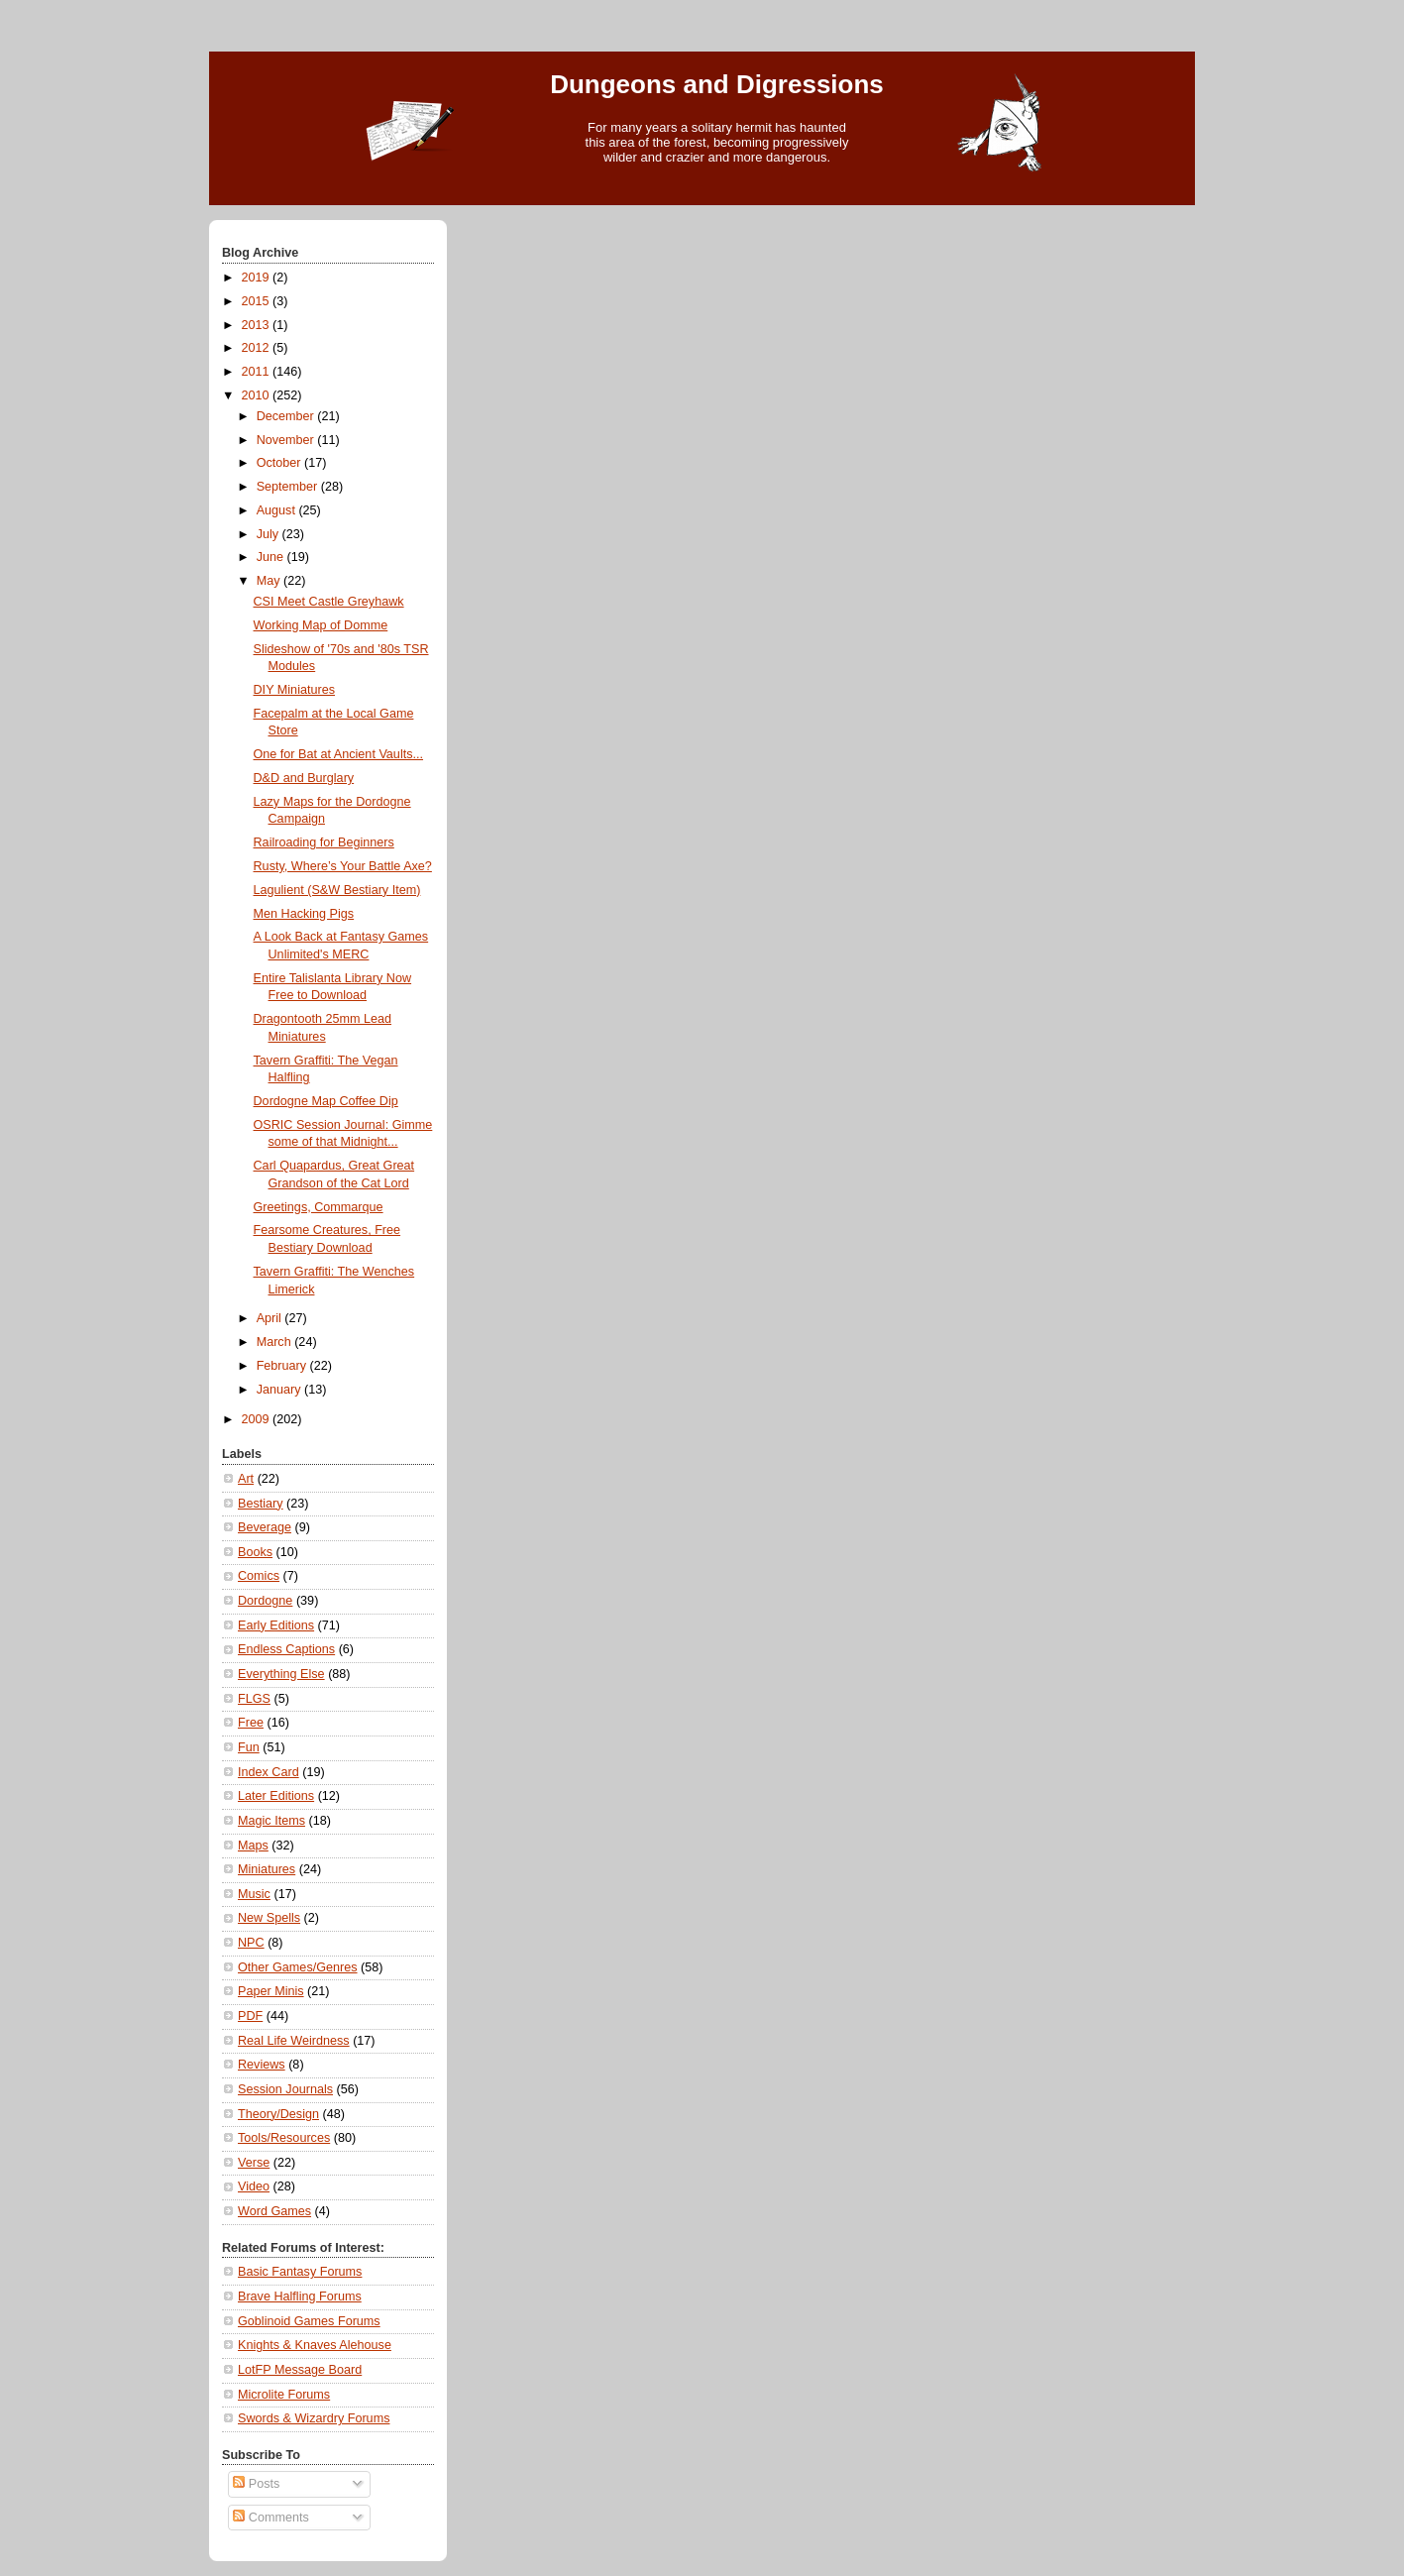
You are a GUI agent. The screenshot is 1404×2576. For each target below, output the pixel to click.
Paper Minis (271, 1991)
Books (255, 1552)
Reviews (261, 2065)
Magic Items (271, 1821)
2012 (257, 348)
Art (246, 1479)
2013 (257, 325)
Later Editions (276, 1796)
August (278, 510)
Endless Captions (286, 1649)
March (276, 1342)
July (269, 534)
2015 (257, 301)
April (271, 1318)
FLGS (254, 1699)
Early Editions (276, 1625)
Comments (270, 2517)
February (283, 1366)
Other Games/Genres (298, 1967)
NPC (251, 1943)
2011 (257, 372)
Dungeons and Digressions (717, 84)
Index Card (268, 1772)
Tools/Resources (284, 2138)
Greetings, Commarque (318, 1207)
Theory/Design (278, 2114)
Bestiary (260, 1504)
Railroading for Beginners (324, 842)
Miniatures (266, 1869)
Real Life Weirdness (294, 2041)
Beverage (264, 1527)
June (272, 557)
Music (254, 1894)
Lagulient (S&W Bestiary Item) (337, 890)
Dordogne (265, 1601)
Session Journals (285, 2089)
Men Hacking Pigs (304, 914)
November (287, 440)
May (270, 581)
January (280, 1390)
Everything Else (281, 1674)
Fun (249, 1747)
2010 (257, 395)
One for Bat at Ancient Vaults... (339, 754)
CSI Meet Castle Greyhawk (329, 602)
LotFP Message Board (300, 2370)
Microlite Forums (284, 2395)
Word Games (274, 2211)
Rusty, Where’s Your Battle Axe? (343, 866)
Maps (253, 1845)
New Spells (269, 1918)
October (280, 463)
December (287, 416)
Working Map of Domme (321, 625)
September (289, 487)
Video (254, 2186)
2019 (257, 277)
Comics (258, 1576)
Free (251, 1723)
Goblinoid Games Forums (309, 2321)
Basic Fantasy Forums (300, 2272)
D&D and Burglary (304, 778)
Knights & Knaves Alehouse (314, 2345)
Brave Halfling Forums (300, 2296)
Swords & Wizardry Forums (313, 2418)
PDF (250, 2016)
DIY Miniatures (294, 690)
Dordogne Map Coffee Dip (326, 1101)
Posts (256, 2484)
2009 (257, 1419)
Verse (254, 2163)
